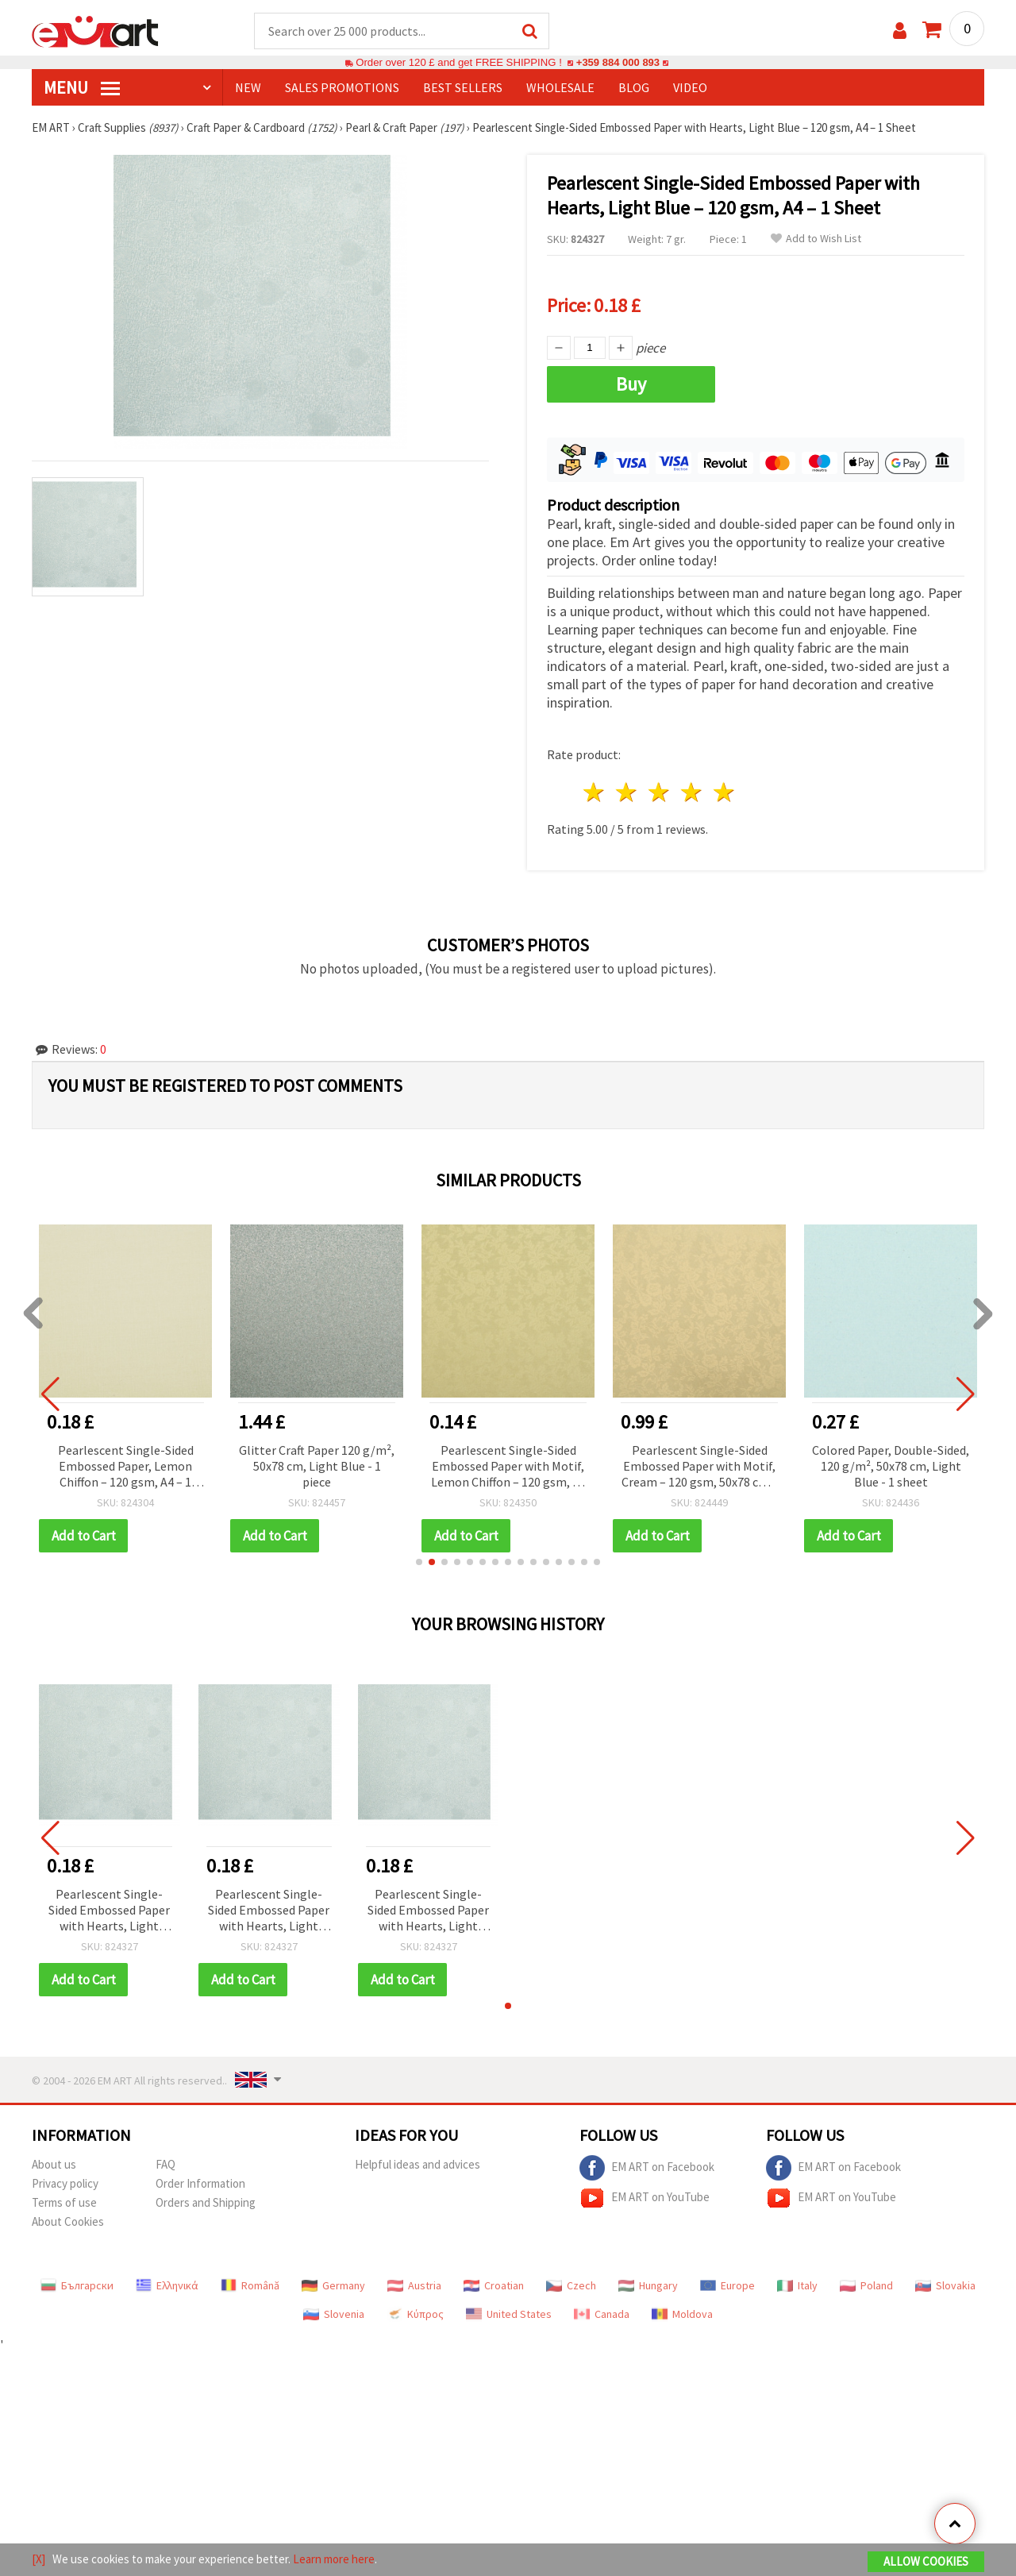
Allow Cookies (925, 2561)
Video (690, 88)
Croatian (494, 2286)
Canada (601, 2315)
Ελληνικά (167, 2286)
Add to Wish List (816, 239)
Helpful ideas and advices (417, 2165)
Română (250, 2286)
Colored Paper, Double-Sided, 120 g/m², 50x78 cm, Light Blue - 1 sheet (890, 1466)
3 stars (660, 793)
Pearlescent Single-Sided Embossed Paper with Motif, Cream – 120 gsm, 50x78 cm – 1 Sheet (700, 1468)
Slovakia (945, 2286)
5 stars (724, 793)
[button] (419, 1563)
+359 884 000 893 (617, 63)
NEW (248, 88)
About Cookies (68, 2222)
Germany (333, 2286)
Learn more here (334, 2558)
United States (509, 2315)
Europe (727, 2286)
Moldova (682, 2315)
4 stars (691, 793)
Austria (414, 2286)
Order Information (200, 2184)
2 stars (627, 793)
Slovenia (333, 2315)
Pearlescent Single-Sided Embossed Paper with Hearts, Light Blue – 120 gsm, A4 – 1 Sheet (109, 1912)
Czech (571, 2286)
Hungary (648, 2286)
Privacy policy (65, 2184)
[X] (38, 2558)
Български (77, 2286)
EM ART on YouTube (644, 2199)
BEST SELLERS (462, 88)
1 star (595, 793)
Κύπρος (415, 2315)
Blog (633, 88)
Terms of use (64, 2203)
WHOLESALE (560, 88)
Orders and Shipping (206, 2203)
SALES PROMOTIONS (342, 88)
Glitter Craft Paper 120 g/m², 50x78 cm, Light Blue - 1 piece (316, 1466)
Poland (866, 2286)
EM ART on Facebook (646, 2168)
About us (54, 2165)
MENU (82, 88)
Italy (797, 2286)
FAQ (165, 2165)
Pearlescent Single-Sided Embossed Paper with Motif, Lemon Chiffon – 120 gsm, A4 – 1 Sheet (508, 1468)
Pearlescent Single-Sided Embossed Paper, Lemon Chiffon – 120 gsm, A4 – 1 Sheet (126, 1468)
